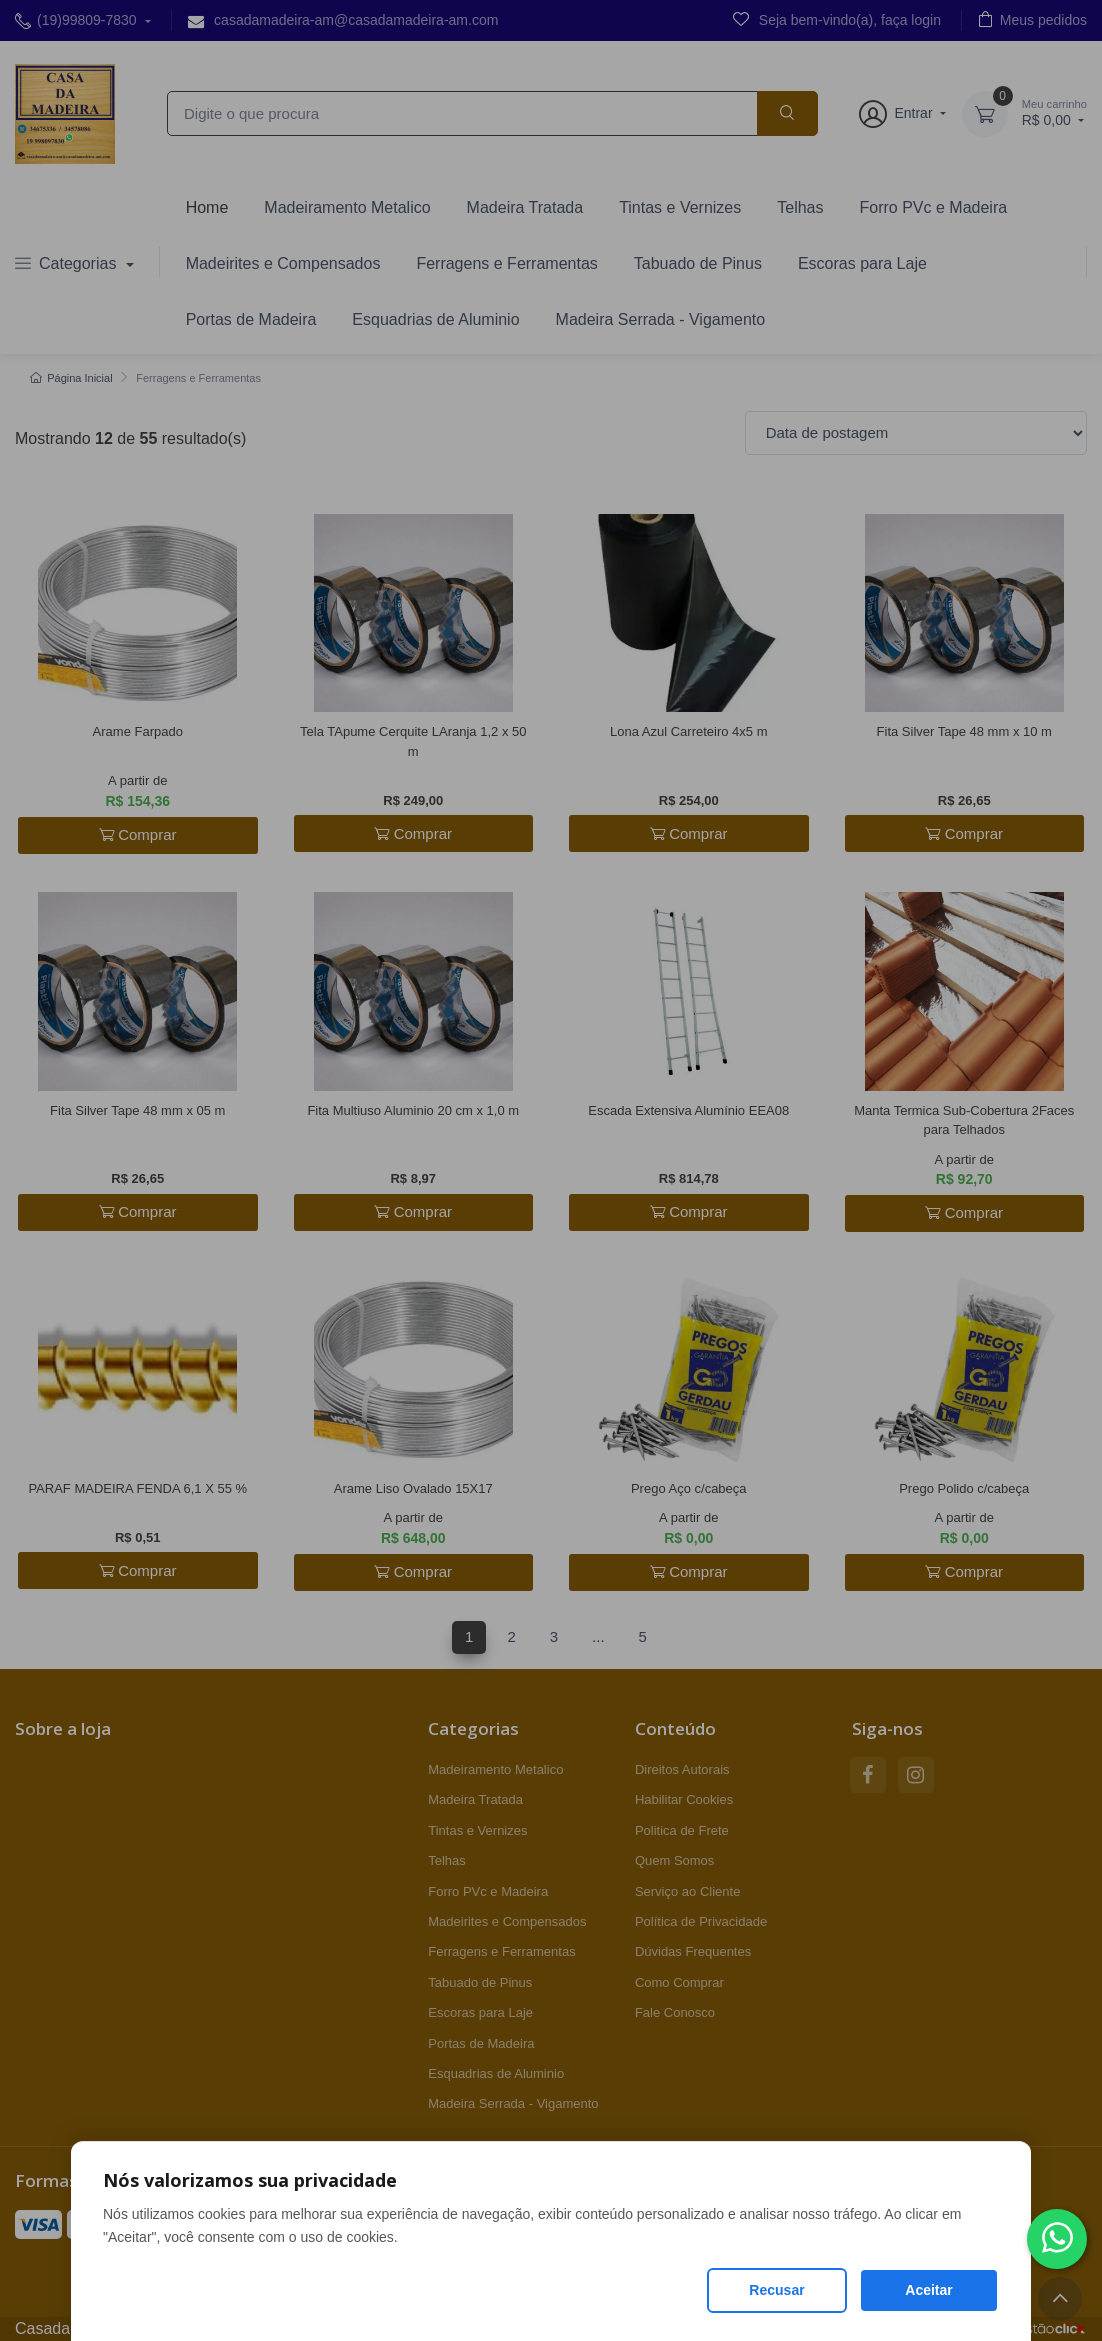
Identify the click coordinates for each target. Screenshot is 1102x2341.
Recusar (776, 2290)
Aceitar (928, 2290)
